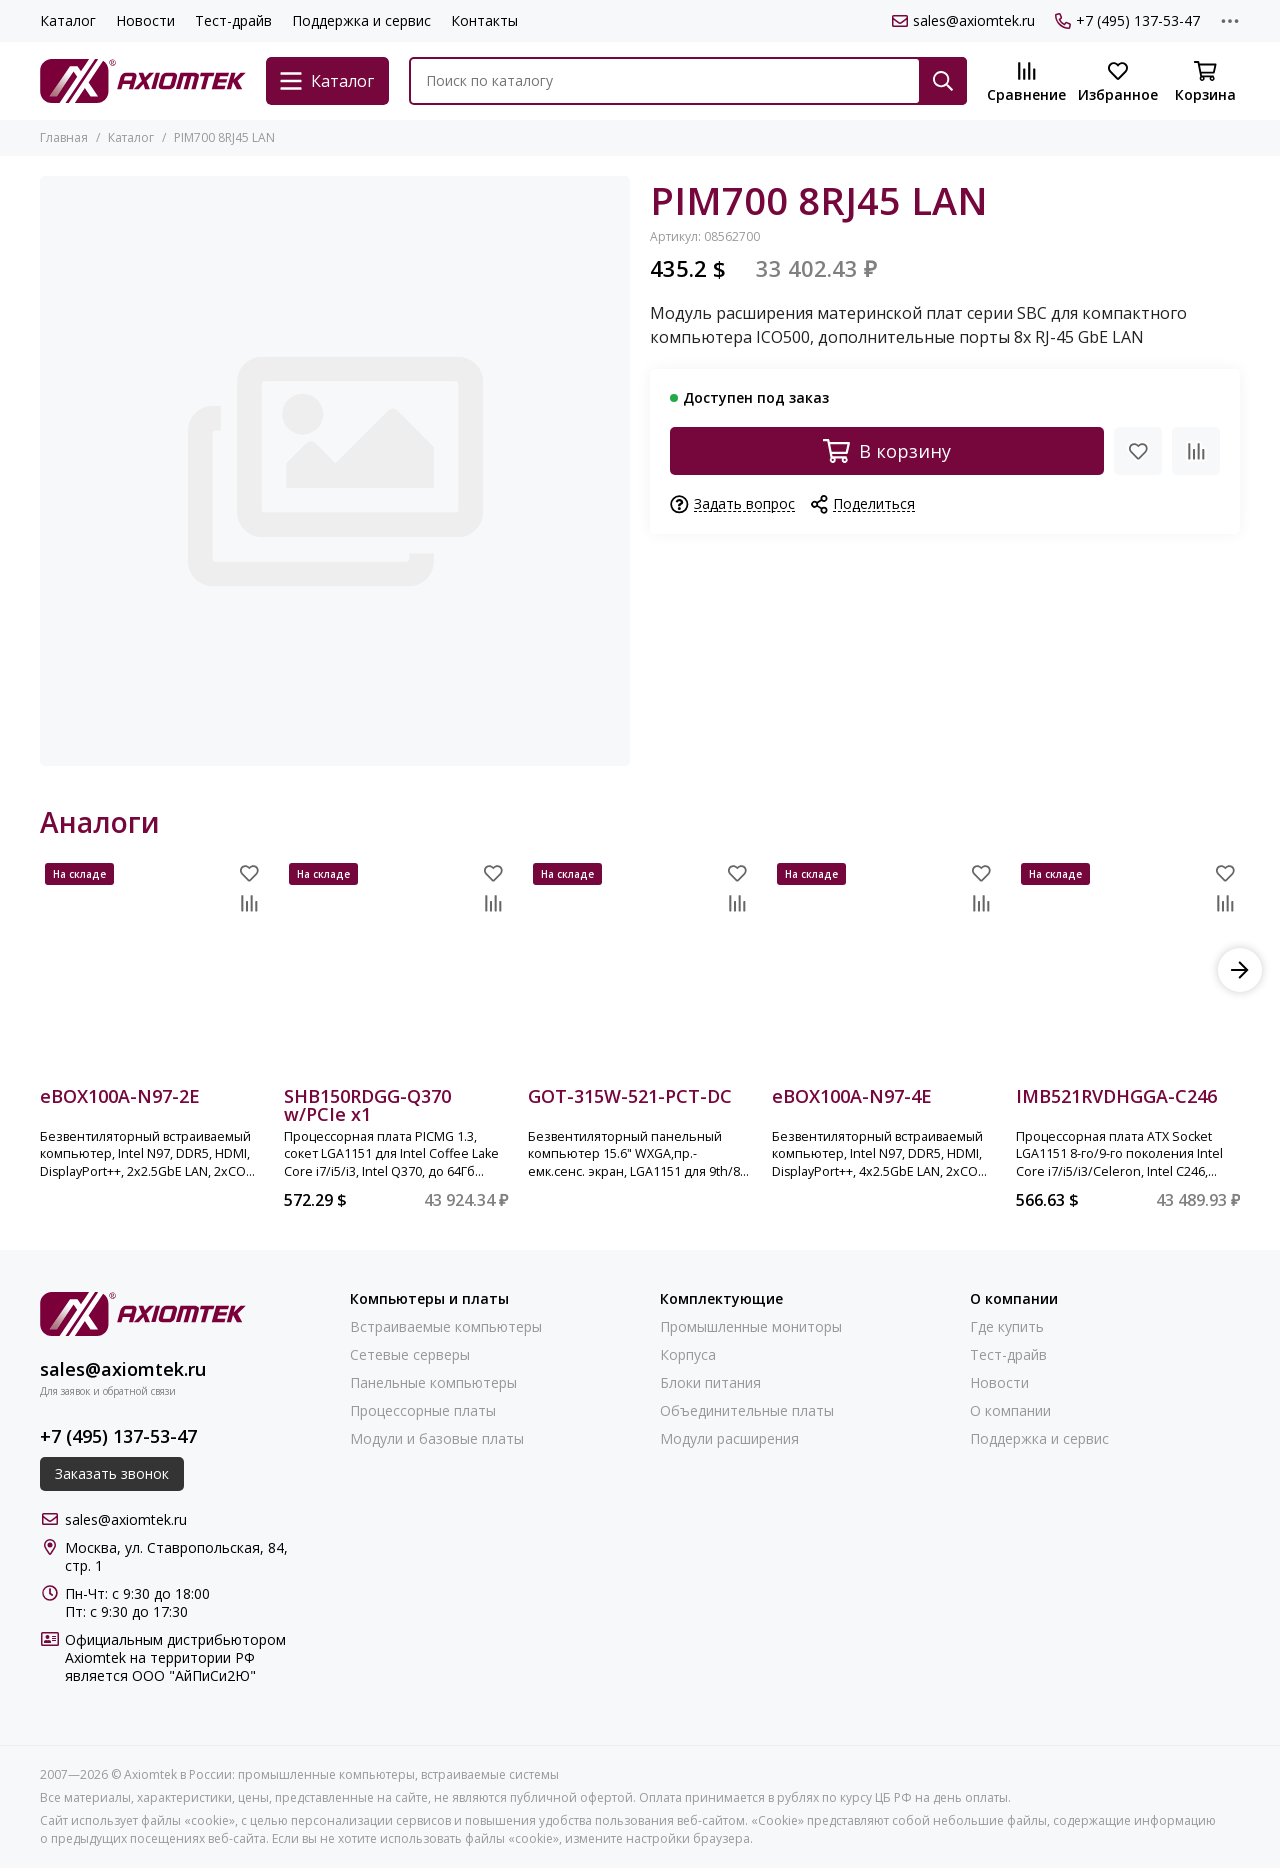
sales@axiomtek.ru (963, 21)
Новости (145, 20)
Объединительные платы (747, 1411)
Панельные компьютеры (433, 1383)
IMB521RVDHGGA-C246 (1116, 1097)
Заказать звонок (112, 1473)
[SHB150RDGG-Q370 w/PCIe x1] (396, 970)
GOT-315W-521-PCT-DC (630, 1097)
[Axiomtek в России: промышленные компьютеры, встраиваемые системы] (143, 81)
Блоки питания (710, 1383)
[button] (1240, 970)
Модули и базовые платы (437, 1439)
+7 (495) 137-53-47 (1127, 21)
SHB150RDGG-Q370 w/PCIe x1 (367, 1105)
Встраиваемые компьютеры (446, 1327)
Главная (64, 137)
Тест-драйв (233, 20)
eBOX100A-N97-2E (120, 1097)
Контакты (484, 20)
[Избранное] (1118, 82)
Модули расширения (729, 1439)
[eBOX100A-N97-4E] (884, 970)
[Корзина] (1205, 82)
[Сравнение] (1026, 82)
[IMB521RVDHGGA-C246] (1128, 970)
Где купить (1007, 1327)
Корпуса (688, 1355)
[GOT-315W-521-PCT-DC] (640, 970)
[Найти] (943, 81)
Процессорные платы (423, 1411)
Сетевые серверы (410, 1355)
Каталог (68, 20)
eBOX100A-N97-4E (852, 1097)
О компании (1010, 1411)
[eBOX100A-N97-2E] (152, 970)
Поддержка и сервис (361, 20)
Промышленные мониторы (751, 1327)
